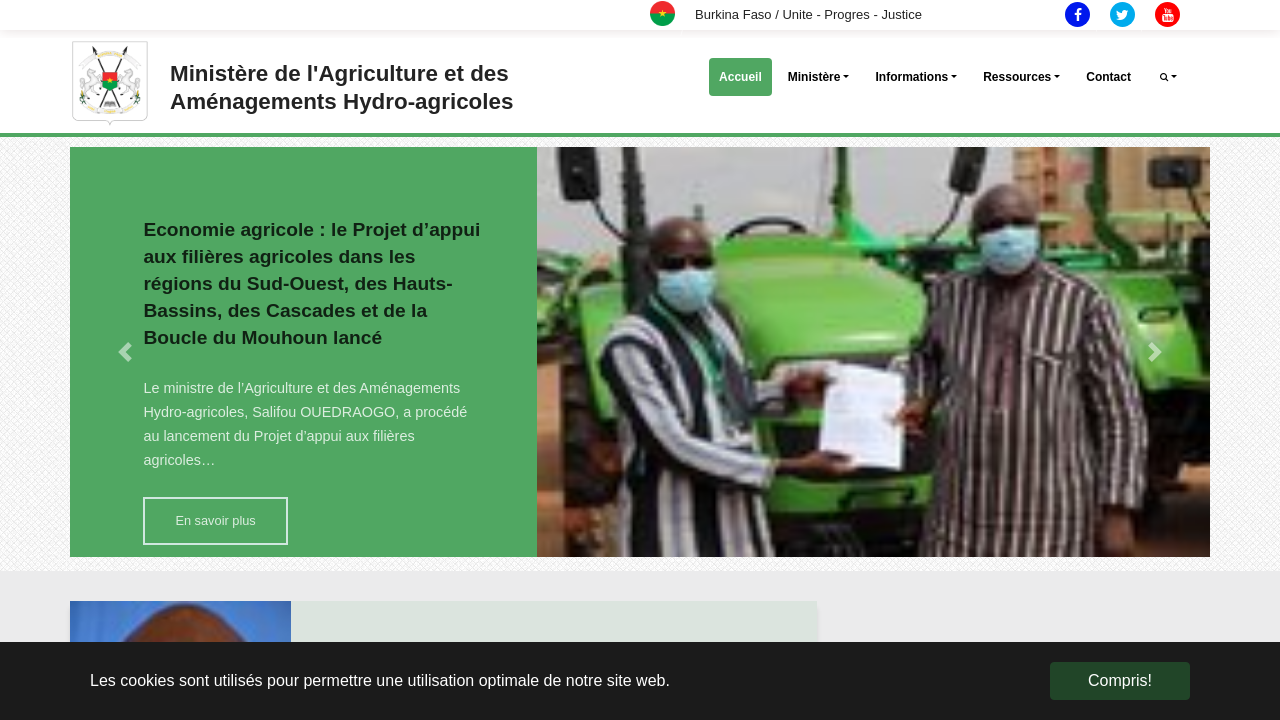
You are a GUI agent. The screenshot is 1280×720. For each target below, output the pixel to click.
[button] (125, 352)
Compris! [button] (1120, 680)
